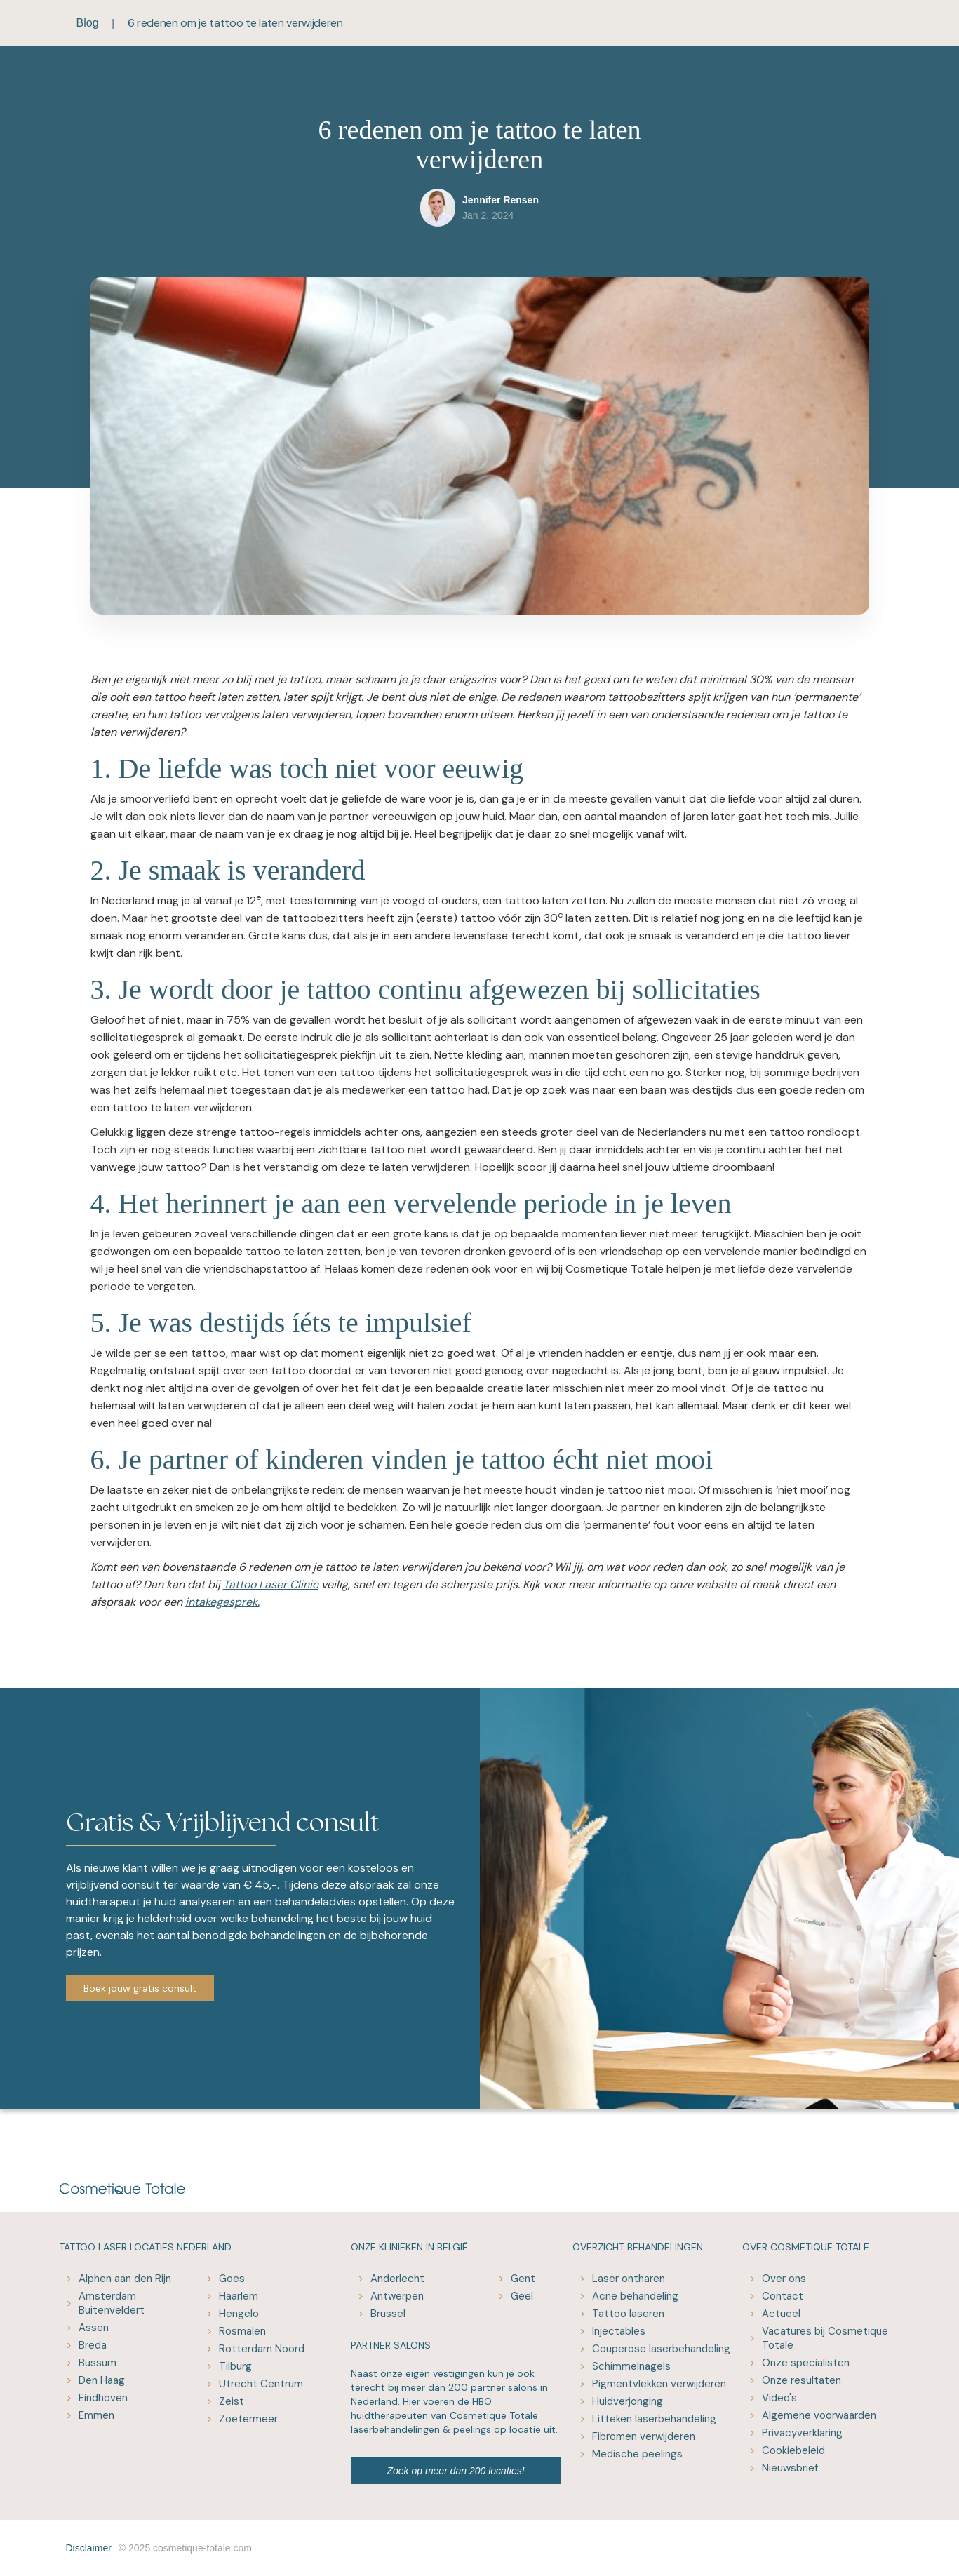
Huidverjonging (627, 2401)
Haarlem (238, 2296)
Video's (779, 2398)
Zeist (231, 2401)
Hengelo (239, 2314)
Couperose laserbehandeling (661, 2349)
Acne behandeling (635, 2296)
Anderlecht (397, 2279)
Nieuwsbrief (790, 2468)
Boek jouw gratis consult (139, 1988)
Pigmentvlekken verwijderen (659, 2384)
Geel (522, 2296)
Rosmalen (242, 2331)
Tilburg (235, 2366)
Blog (87, 23)
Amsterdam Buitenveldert (112, 2303)
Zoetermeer (248, 2419)
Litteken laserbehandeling (654, 2419)
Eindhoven (103, 2398)
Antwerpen (397, 2296)
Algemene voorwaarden (819, 2415)
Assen (94, 2328)
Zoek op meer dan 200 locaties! (455, 2470)
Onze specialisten (806, 2363)
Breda (93, 2345)
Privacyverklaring (802, 2433)
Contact (782, 2296)
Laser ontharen (628, 2279)
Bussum (97, 2363)
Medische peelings (637, 2454)
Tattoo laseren (628, 2314)
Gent (523, 2279)
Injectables (618, 2331)
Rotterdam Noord (261, 2349)
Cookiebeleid (793, 2450)
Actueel (781, 2314)
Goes (232, 2279)
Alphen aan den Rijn (125, 2279)
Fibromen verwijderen (643, 2436)
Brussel (387, 2314)
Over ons (784, 2279)
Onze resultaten (801, 2380)
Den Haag (102, 2380)
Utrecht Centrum (261, 2384)
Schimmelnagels (631, 2366)
